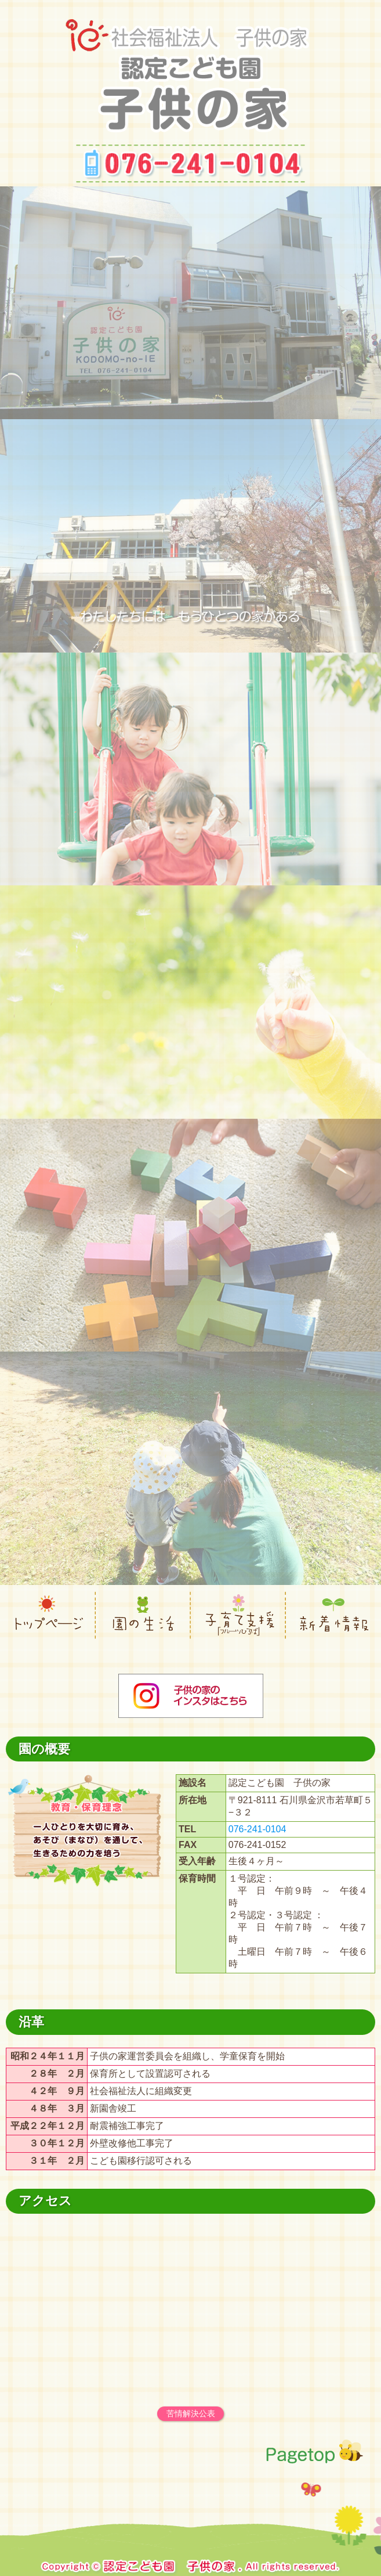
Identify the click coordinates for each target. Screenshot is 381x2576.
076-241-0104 (257, 1829)
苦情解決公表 (190, 2413)
